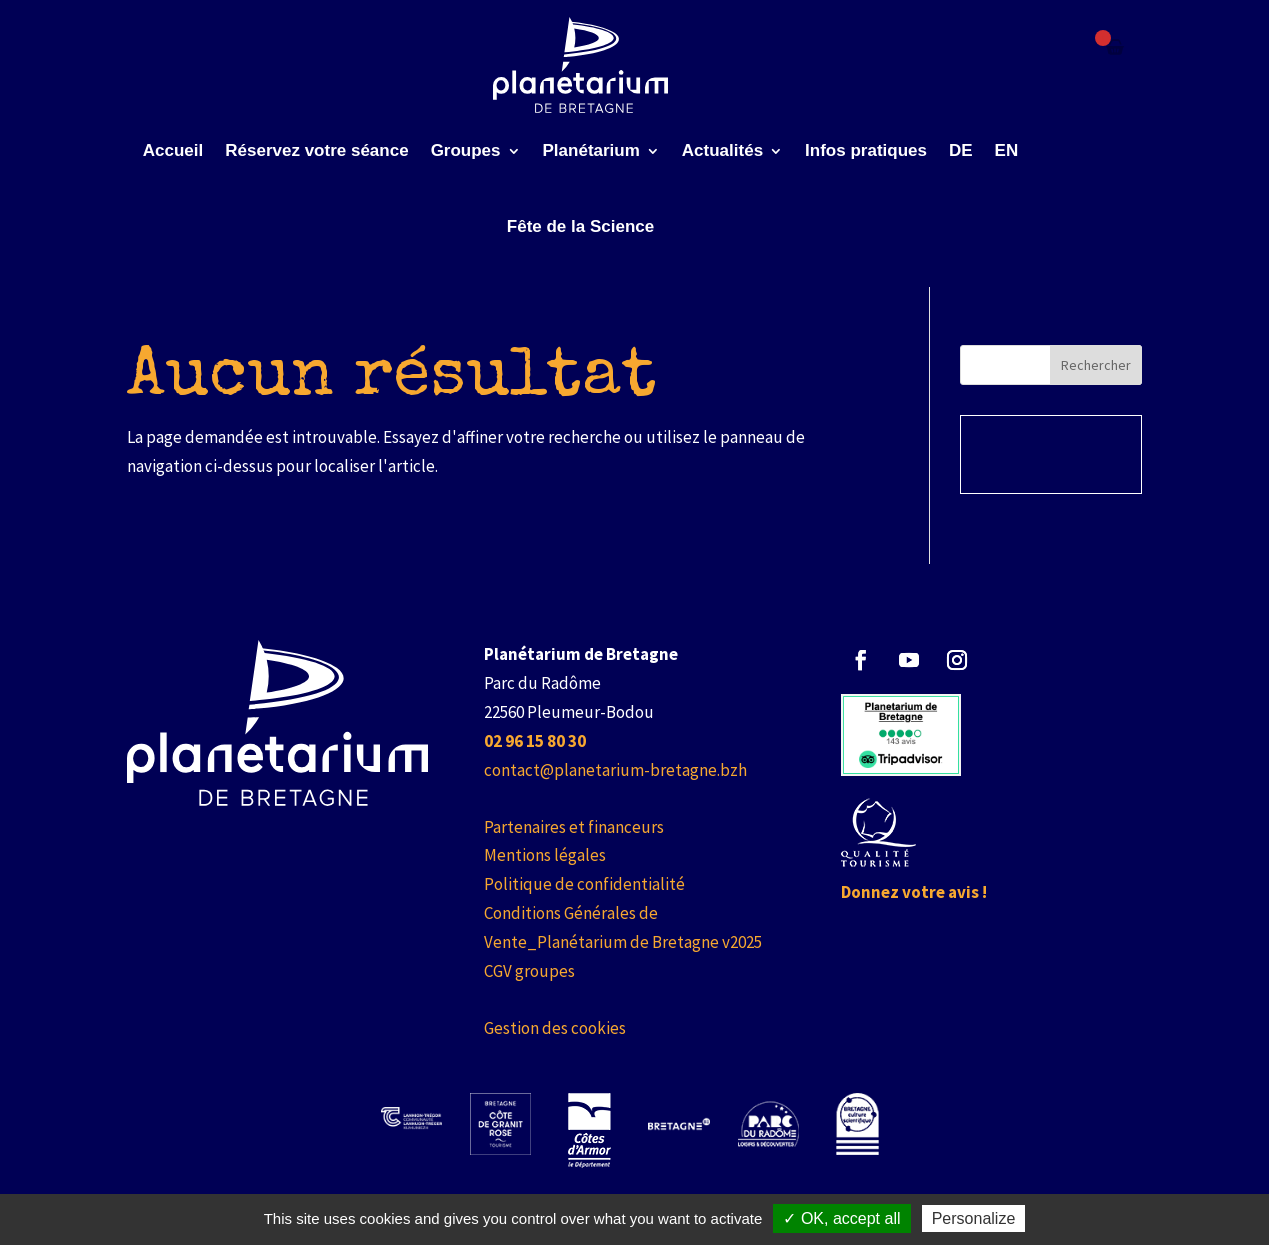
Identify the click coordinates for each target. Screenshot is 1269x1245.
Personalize (974, 1218)
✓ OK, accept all (841, 1218)
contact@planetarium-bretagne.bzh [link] (615, 770)
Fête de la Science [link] (580, 226)
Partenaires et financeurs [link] (574, 827)
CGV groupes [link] (529, 971)
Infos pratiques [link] (866, 150)
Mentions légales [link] (545, 855)
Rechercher (1096, 365)
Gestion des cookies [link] (555, 1028)
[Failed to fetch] (1115, 47)
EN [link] (1007, 150)
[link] (580, 65)
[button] (861, 660)
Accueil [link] (173, 150)
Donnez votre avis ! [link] (914, 892)
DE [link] (961, 150)
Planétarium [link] (591, 150)
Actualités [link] (722, 150)
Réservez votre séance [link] (316, 150)
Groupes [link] (466, 150)
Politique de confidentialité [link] (584, 884)
